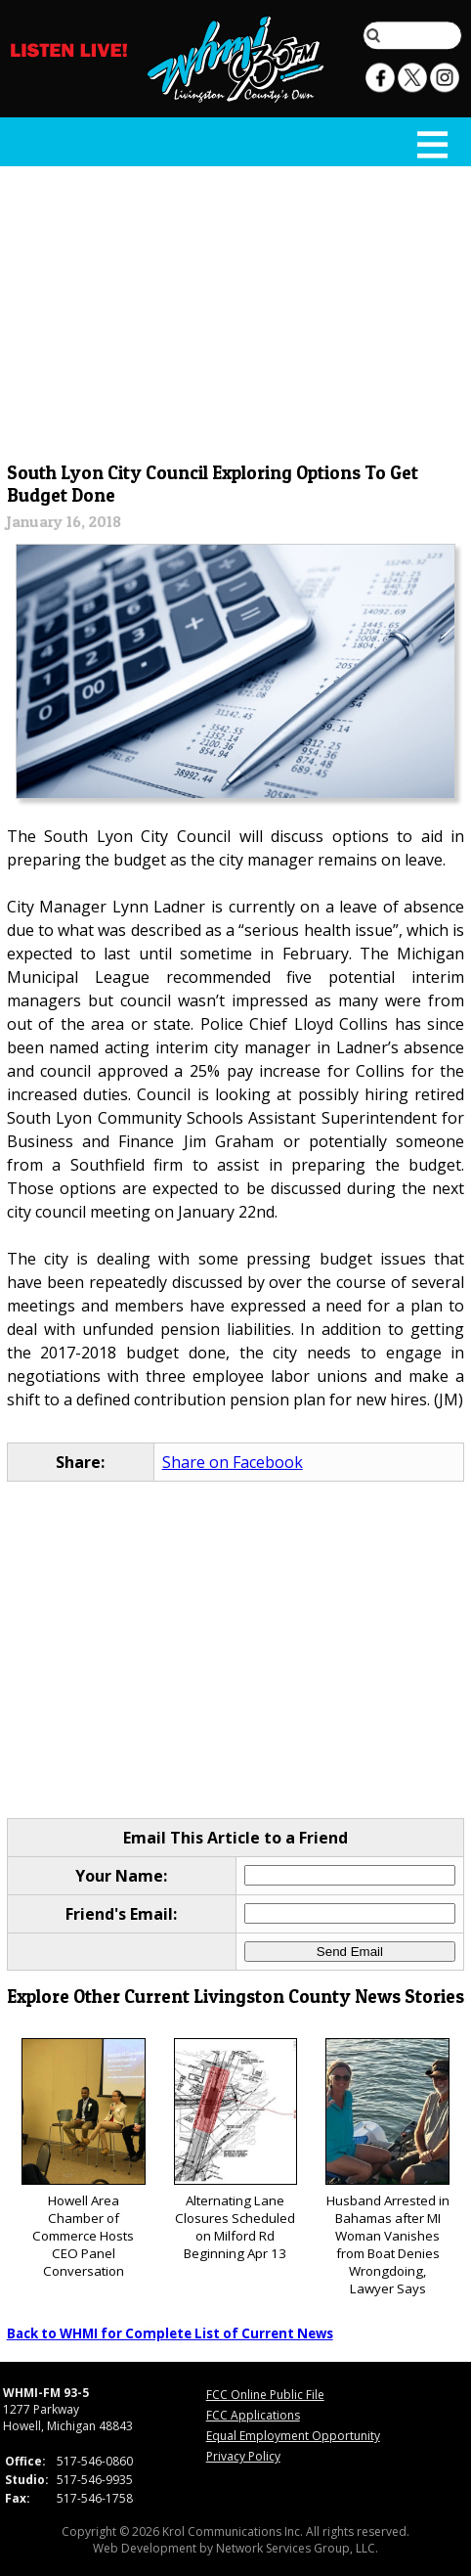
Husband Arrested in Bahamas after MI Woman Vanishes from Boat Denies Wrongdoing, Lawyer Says (387, 2167)
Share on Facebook (232, 1462)
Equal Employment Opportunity (293, 2435)
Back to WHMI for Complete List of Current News (170, 2333)
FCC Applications (253, 2415)
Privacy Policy (243, 2456)
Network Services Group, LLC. (297, 2548)
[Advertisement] (236, 310)
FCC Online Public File (265, 2394)
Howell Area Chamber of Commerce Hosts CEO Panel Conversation (83, 2159)
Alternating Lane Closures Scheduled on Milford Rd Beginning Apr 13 (236, 2150)
